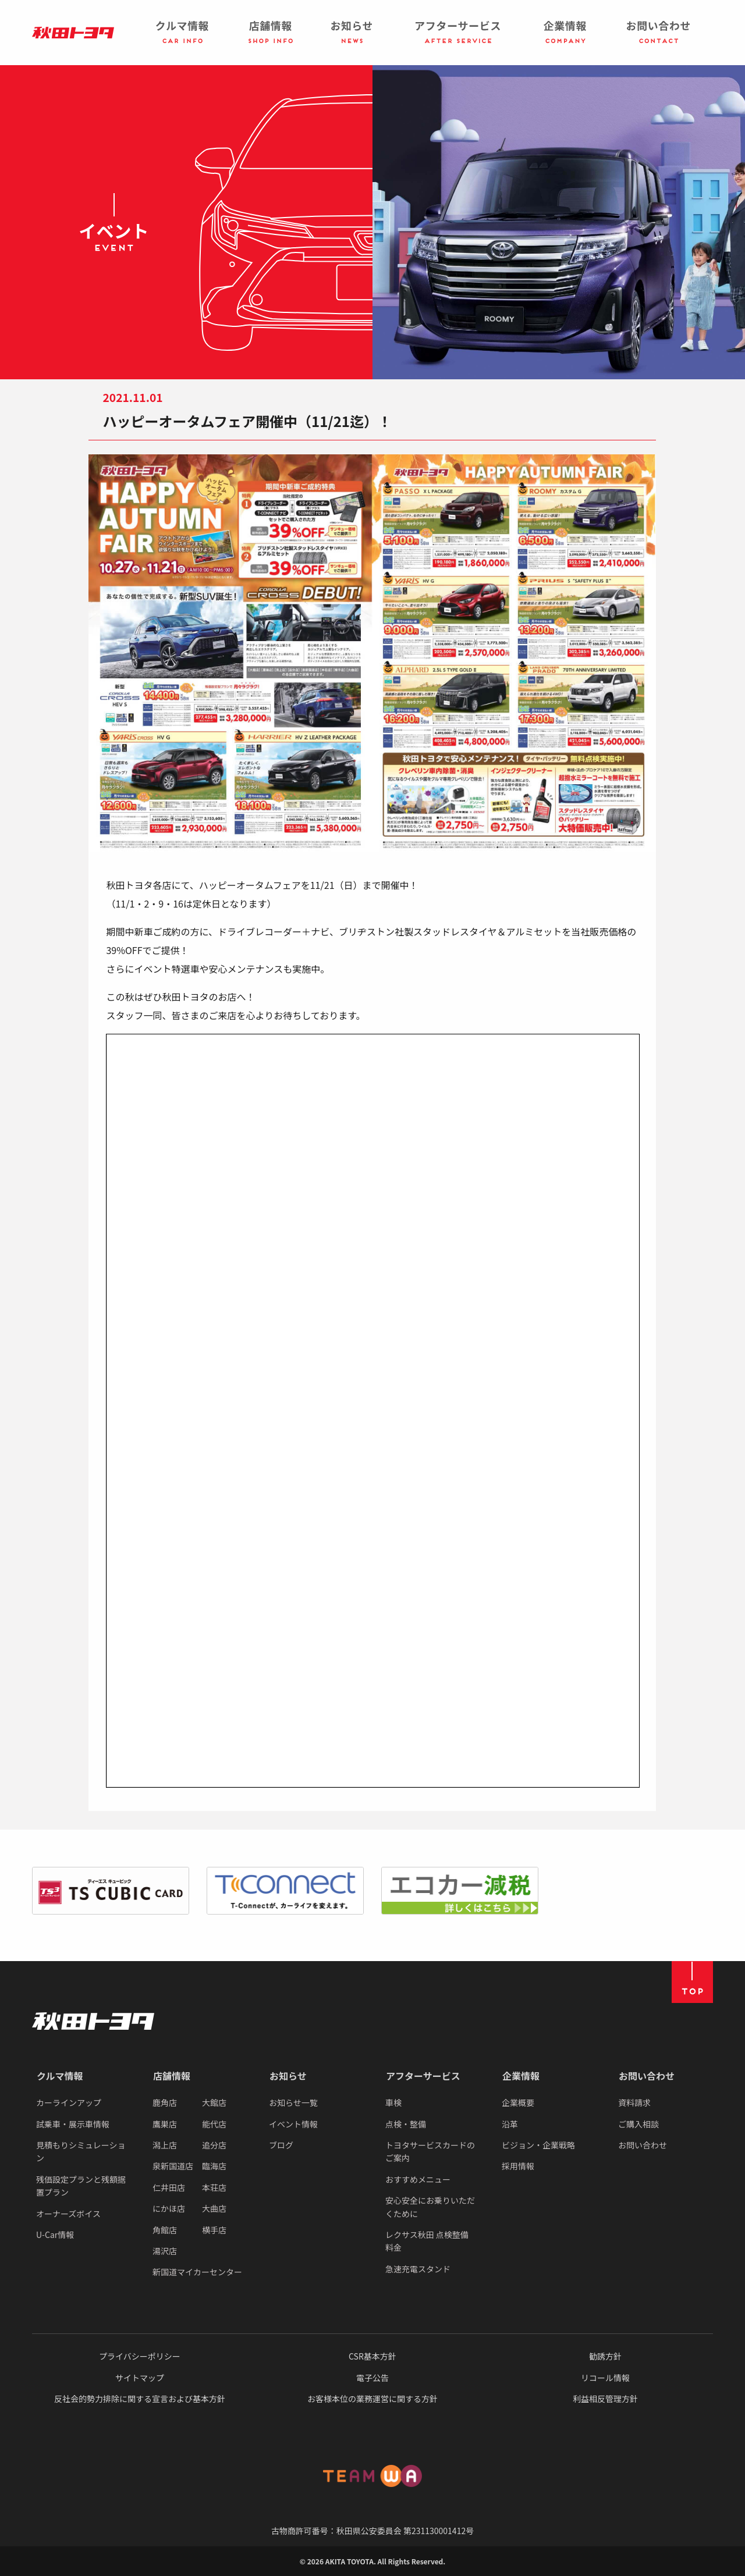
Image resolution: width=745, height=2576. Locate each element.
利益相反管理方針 (605, 2398)
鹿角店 (164, 2102)
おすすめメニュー (417, 2179)
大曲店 (214, 2208)
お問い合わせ (647, 2076)
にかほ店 (168, 2208)
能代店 (214, 2124)
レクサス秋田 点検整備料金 (427, 2241)
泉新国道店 (172, 2166)
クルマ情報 (60, 2076)
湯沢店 (164, 2251)
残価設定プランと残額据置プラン (81, 2185)
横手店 (214, 2230)
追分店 (214, 2145)
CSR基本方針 (372, 2356)
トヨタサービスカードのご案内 (430, 2151)
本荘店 (214, 2187)
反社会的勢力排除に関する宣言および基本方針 (139, 2398)
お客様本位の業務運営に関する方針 (372, 2398)
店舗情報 (171, 2076)
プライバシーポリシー (139, 2356)
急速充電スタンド (417, 2269)
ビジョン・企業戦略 (538, 2145)
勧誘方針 (605, 2356)
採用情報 (518, 2166)
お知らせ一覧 (293, 2102)
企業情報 (521, 2076)
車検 (393, 2102)
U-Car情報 (55, 2234)
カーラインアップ (68, 2102)
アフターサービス (423, 2076)
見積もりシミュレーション (80, 2151)
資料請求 (634, 2102)
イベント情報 (293, 2124)
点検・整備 (405, 2124)
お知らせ (288, 2076)
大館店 (214, 2102)
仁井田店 (168, 2187)
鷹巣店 (164, 2124)
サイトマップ (139, 2377)
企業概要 (518, 2102)
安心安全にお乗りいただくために (430, 2206)
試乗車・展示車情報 (72, 2124)
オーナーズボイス (68, 2213)
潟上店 (164, 2145)
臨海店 (214, 2166)
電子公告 (372, 2377)
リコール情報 (605, 2377)
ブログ (281, 2145)
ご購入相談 (638, 2124)
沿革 (510, 2124)
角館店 (164, 2230)
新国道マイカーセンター (197, 2272)
